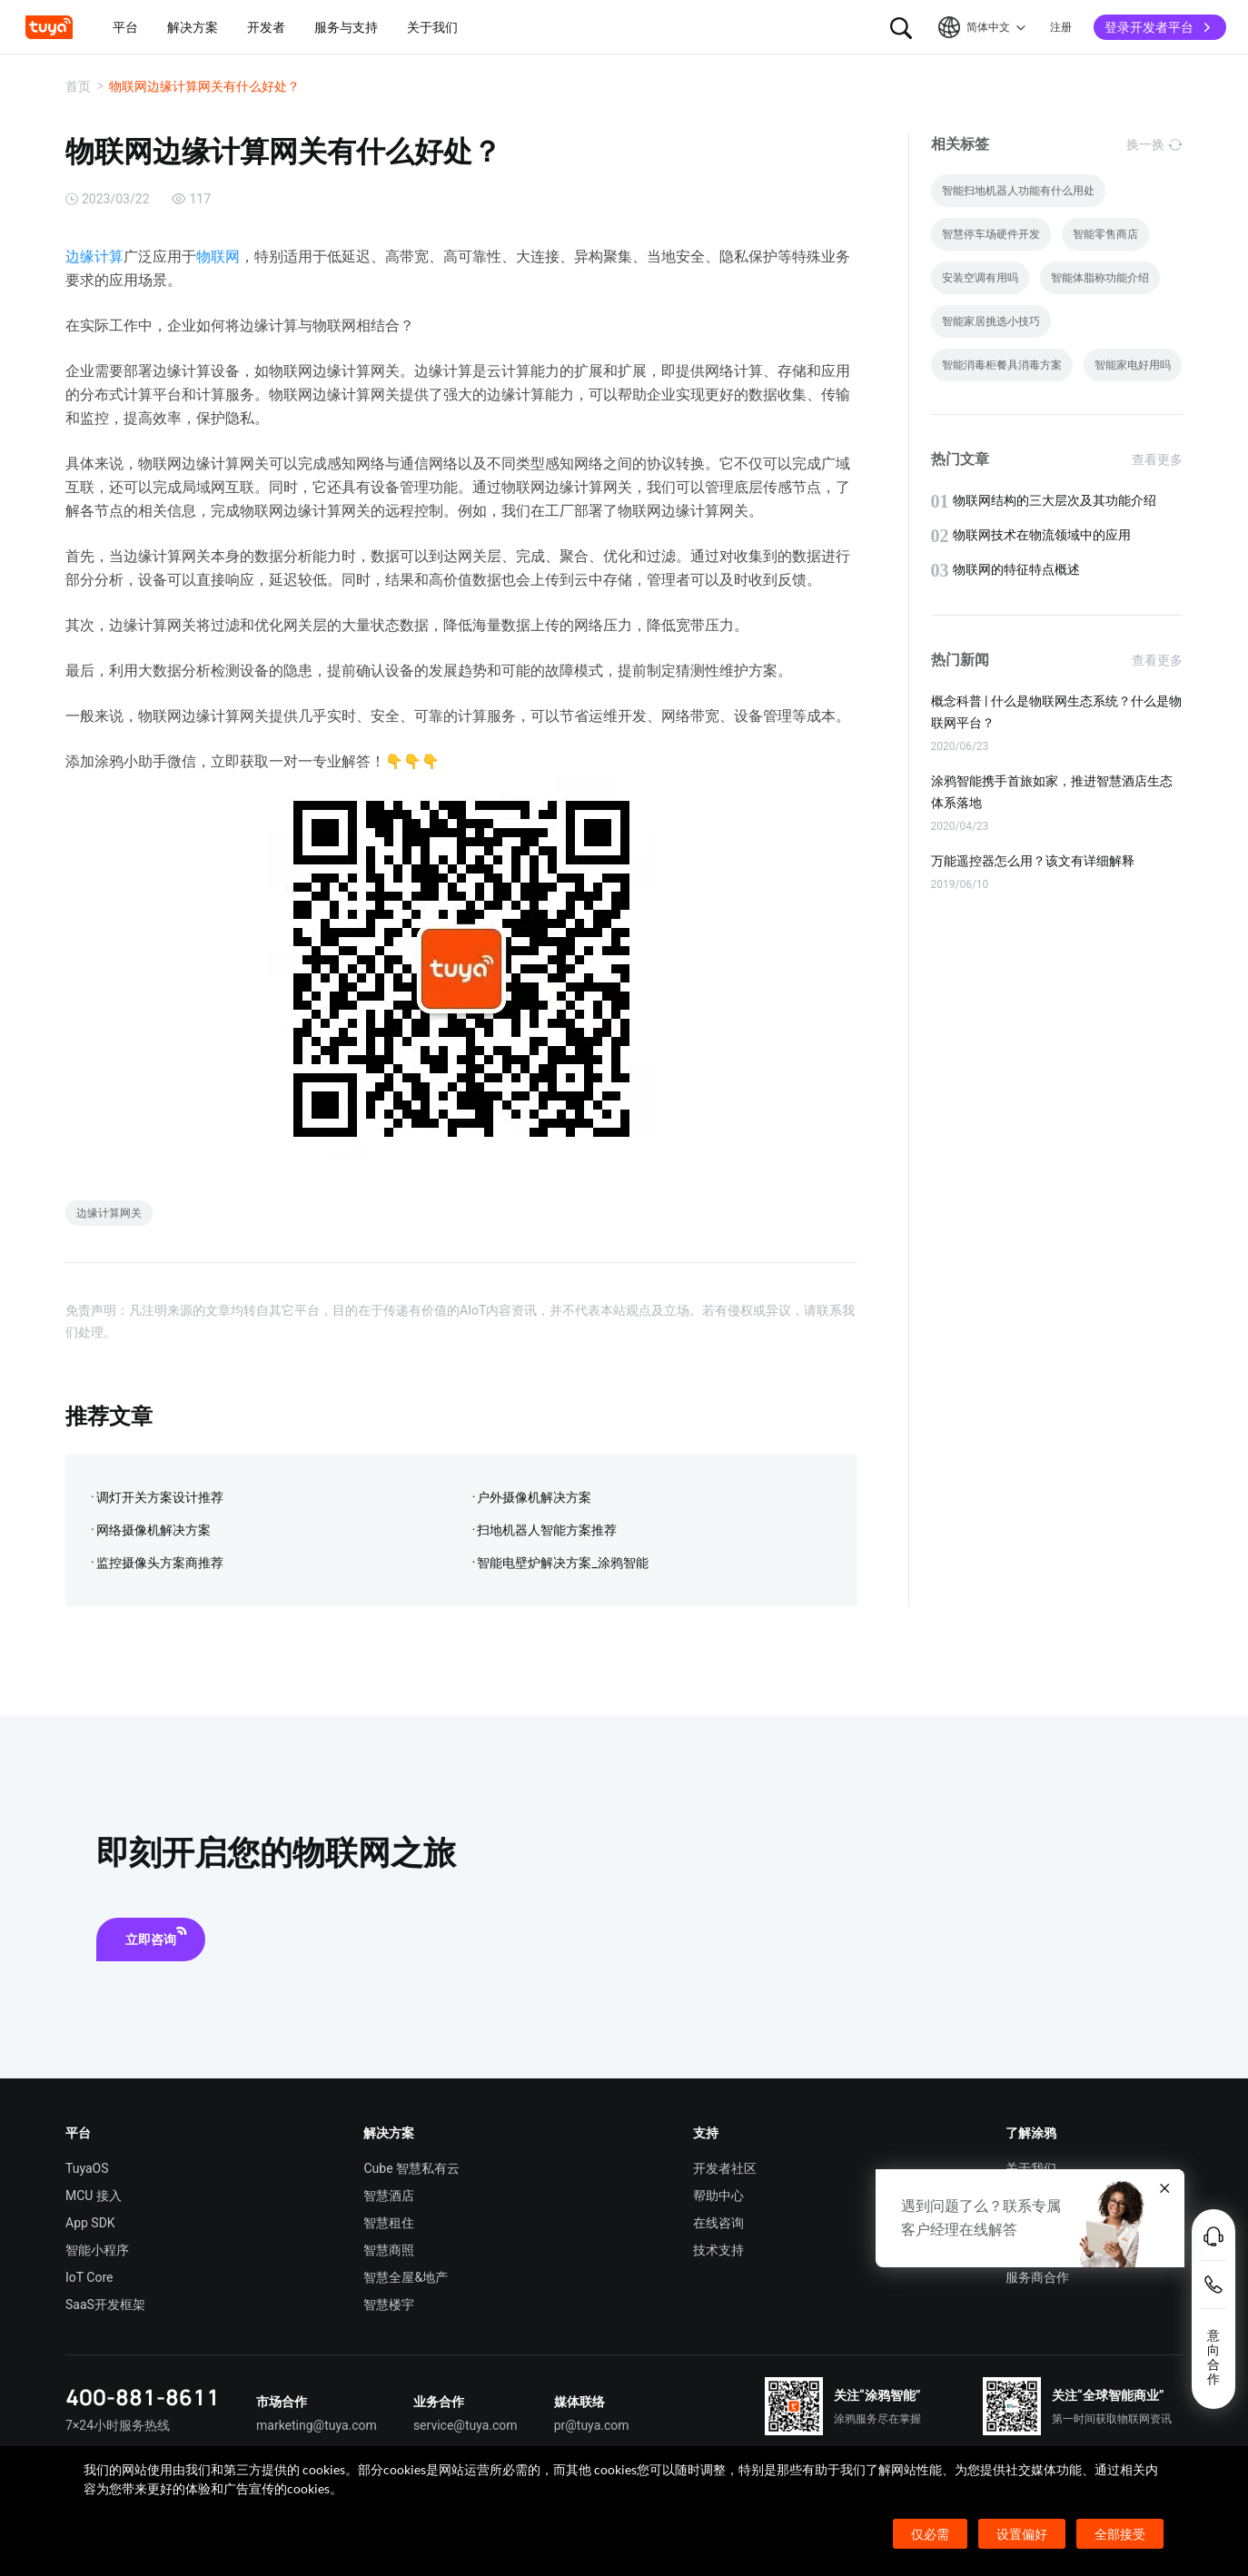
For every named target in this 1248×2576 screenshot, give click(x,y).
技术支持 (718, 2250)
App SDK (90, 2223)
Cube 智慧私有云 (411, 2168)
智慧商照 (388, 2250)
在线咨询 (718, 2223)
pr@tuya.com (591, 2425)
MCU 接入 (93, 2195)
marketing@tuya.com (316, 2425)
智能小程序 (97, 2250)
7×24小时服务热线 (117, 2425)
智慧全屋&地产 (405, 2277)
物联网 (218, 256)
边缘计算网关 (109, 1213)
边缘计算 (94, 256)
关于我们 (1030, 2168)
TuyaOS (87, 2168)
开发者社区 (725, 2168)
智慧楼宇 (388, 2304)
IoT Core (89, 2277)
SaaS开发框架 (105, 2304)
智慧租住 (388, 2223)
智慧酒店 (388, 2195)
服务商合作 (1037, 2277)
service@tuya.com (465, 2425)
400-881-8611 (142, 2397)
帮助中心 (718, 2195)
